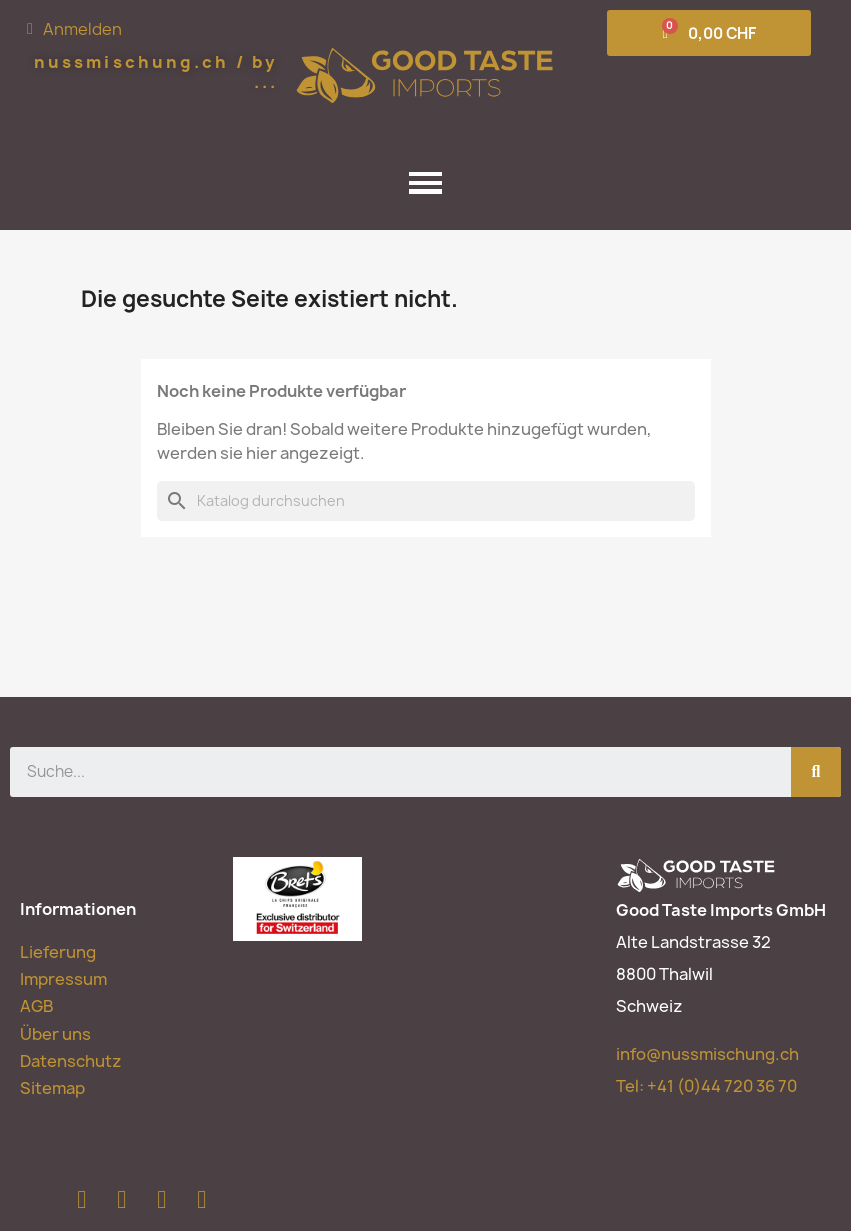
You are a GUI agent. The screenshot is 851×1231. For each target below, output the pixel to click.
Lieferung (58, 952)
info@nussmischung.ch (707, 1054)
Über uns (55, 1034)
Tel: (706, 1086)
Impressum (63, 979)
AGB (36, 1006)
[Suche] (426, 501)
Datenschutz (71, 1061)
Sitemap (52, 1088)
